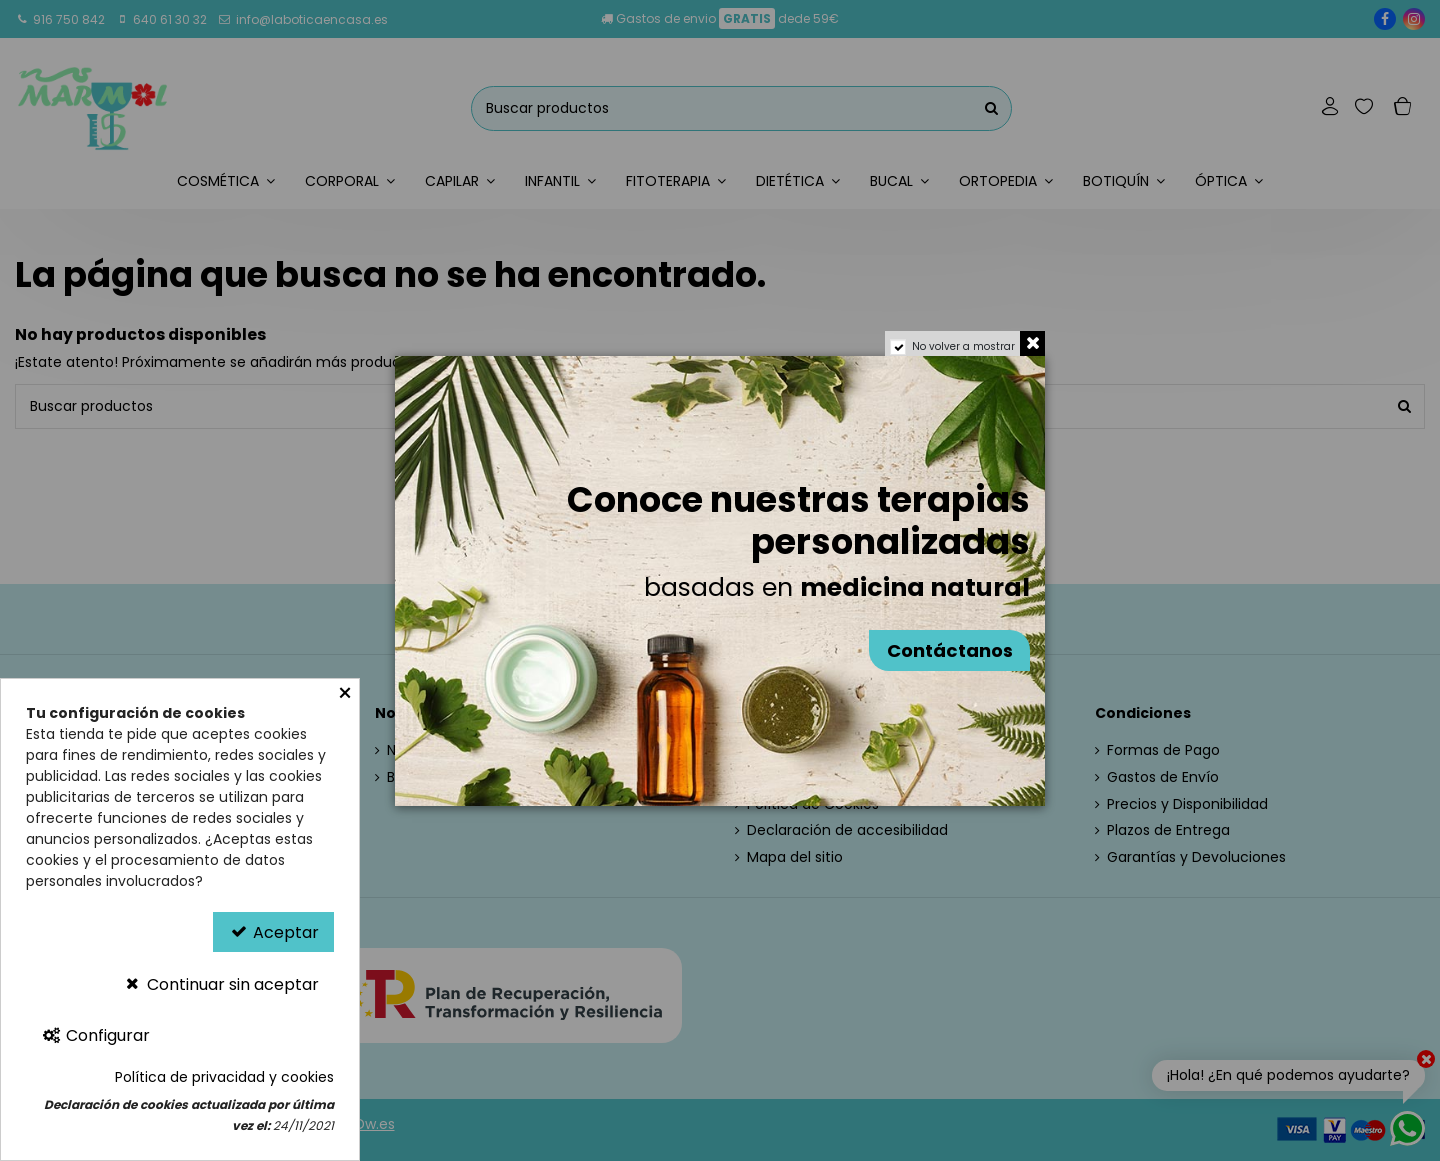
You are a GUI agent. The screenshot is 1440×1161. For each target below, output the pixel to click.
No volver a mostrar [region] (963, 346)
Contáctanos (950, 650)
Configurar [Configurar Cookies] (95, 1035)
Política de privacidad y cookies (224, 1077)
